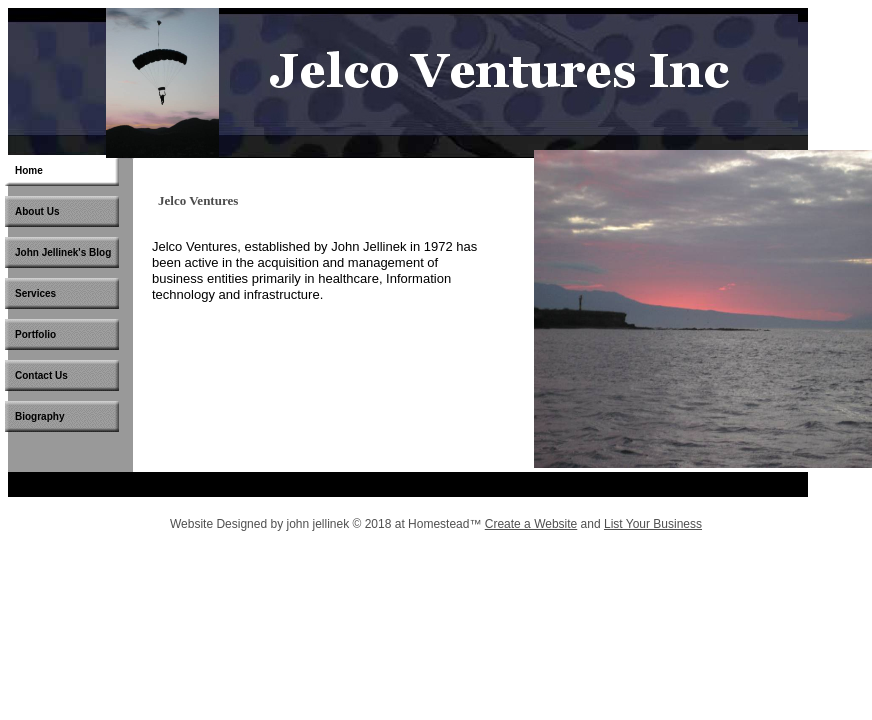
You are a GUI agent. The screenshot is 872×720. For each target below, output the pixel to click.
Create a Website (531, 524)
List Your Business (653, 524)
